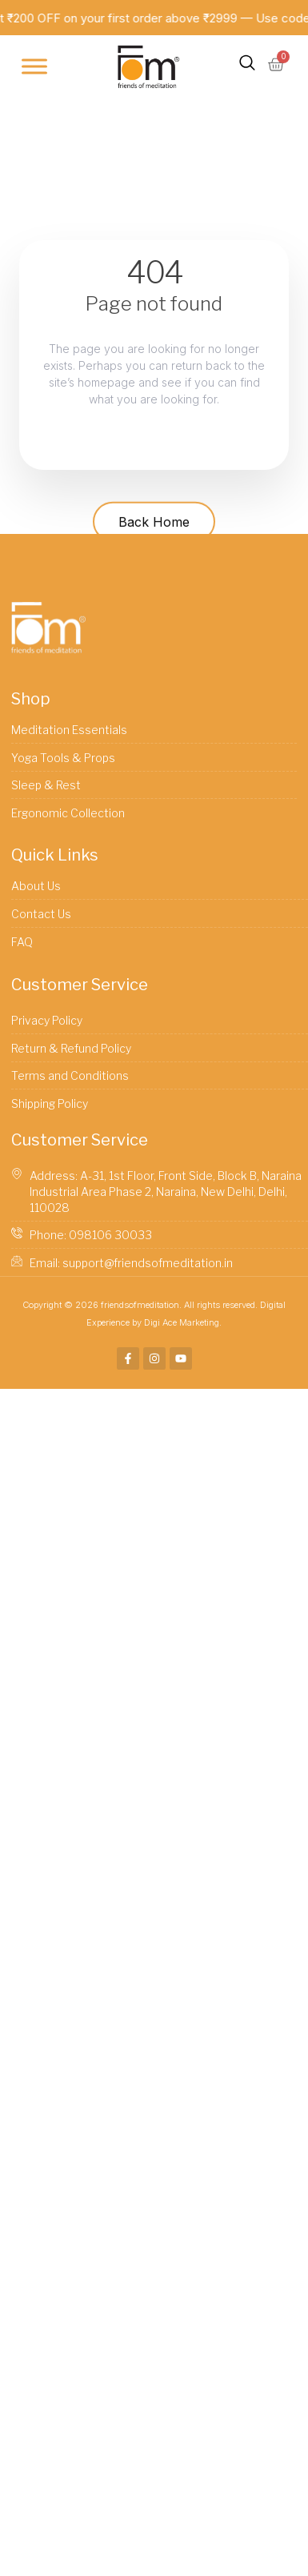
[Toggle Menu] (34, 66)
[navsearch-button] (247, 66)
